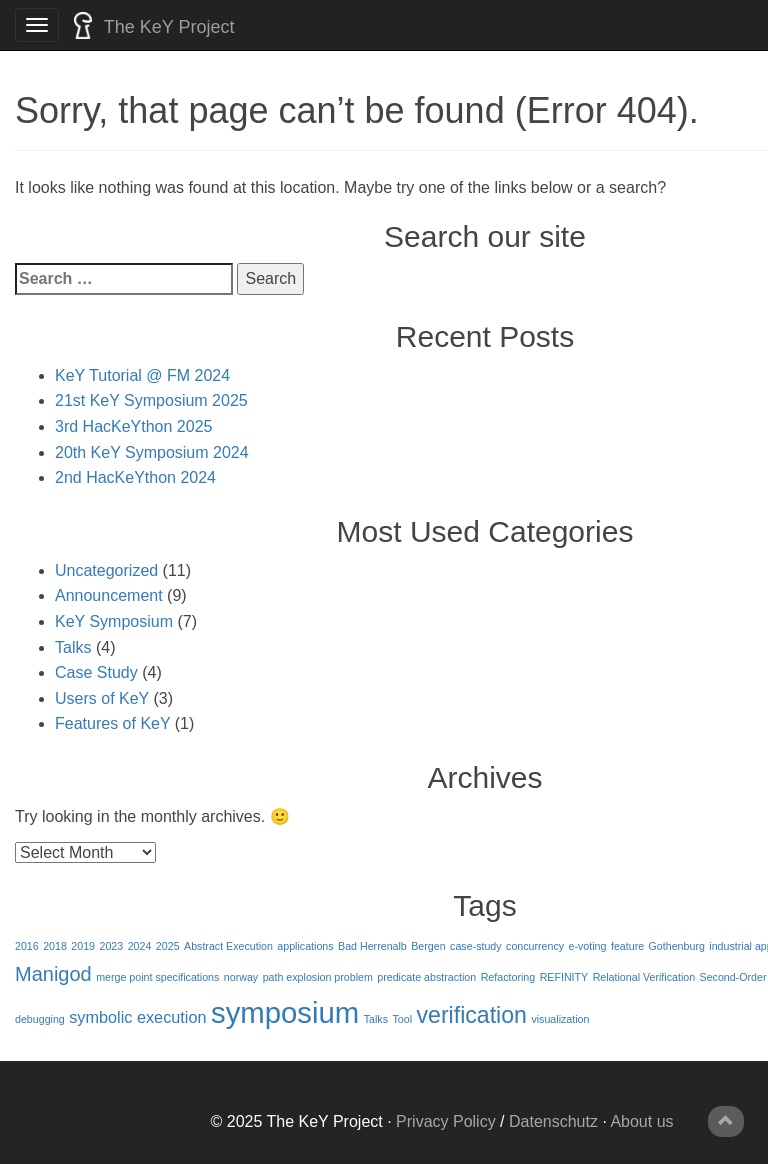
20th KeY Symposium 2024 (152, 452)
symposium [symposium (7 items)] (285, 1012)
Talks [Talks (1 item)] (376, 1019)
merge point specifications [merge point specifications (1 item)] (157, 977)
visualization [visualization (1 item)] (560, 1019)
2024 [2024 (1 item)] (140, 946)
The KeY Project (154, 25)
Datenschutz (553, 1121)
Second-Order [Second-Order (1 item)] (733, 977)
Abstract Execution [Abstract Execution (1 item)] (228, 946)
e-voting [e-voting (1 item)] (588, 946)
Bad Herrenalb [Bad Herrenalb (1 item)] (372, 946)
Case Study (96, 672)
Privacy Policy (446, 1121)
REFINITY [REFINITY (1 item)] (564, 977)
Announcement (109, 595)
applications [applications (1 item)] (305, 946)
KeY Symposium (114, 621)
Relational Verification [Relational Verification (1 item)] (644, 977)
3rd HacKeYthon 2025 (133, 426)
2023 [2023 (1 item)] (112, 946)
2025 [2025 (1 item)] (168, 946)
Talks (73, 647)
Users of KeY (102, 698)
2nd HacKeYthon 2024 (135, 477)
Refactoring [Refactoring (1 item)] (508, 977)
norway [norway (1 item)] (241, 977)
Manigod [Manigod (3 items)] (53, 974)
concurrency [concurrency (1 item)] (535, 946)
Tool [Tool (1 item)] (402, 1019)
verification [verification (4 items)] (472, 1015)
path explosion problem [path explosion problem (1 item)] (318, 977)
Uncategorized (106, 570)
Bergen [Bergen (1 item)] (428, 946)
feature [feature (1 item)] (627, 946)
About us (641, 1121)
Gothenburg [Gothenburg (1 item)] (677, 946)
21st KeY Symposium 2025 (151, 400)
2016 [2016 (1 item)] (27, 946)
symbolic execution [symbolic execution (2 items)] (137, 1017)
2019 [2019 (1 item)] (83, 946)
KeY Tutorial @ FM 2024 (142, 375)
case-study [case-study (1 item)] (476, 946)
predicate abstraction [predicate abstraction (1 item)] (426, 977)
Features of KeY (112, 723)
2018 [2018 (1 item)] (55, 946)
